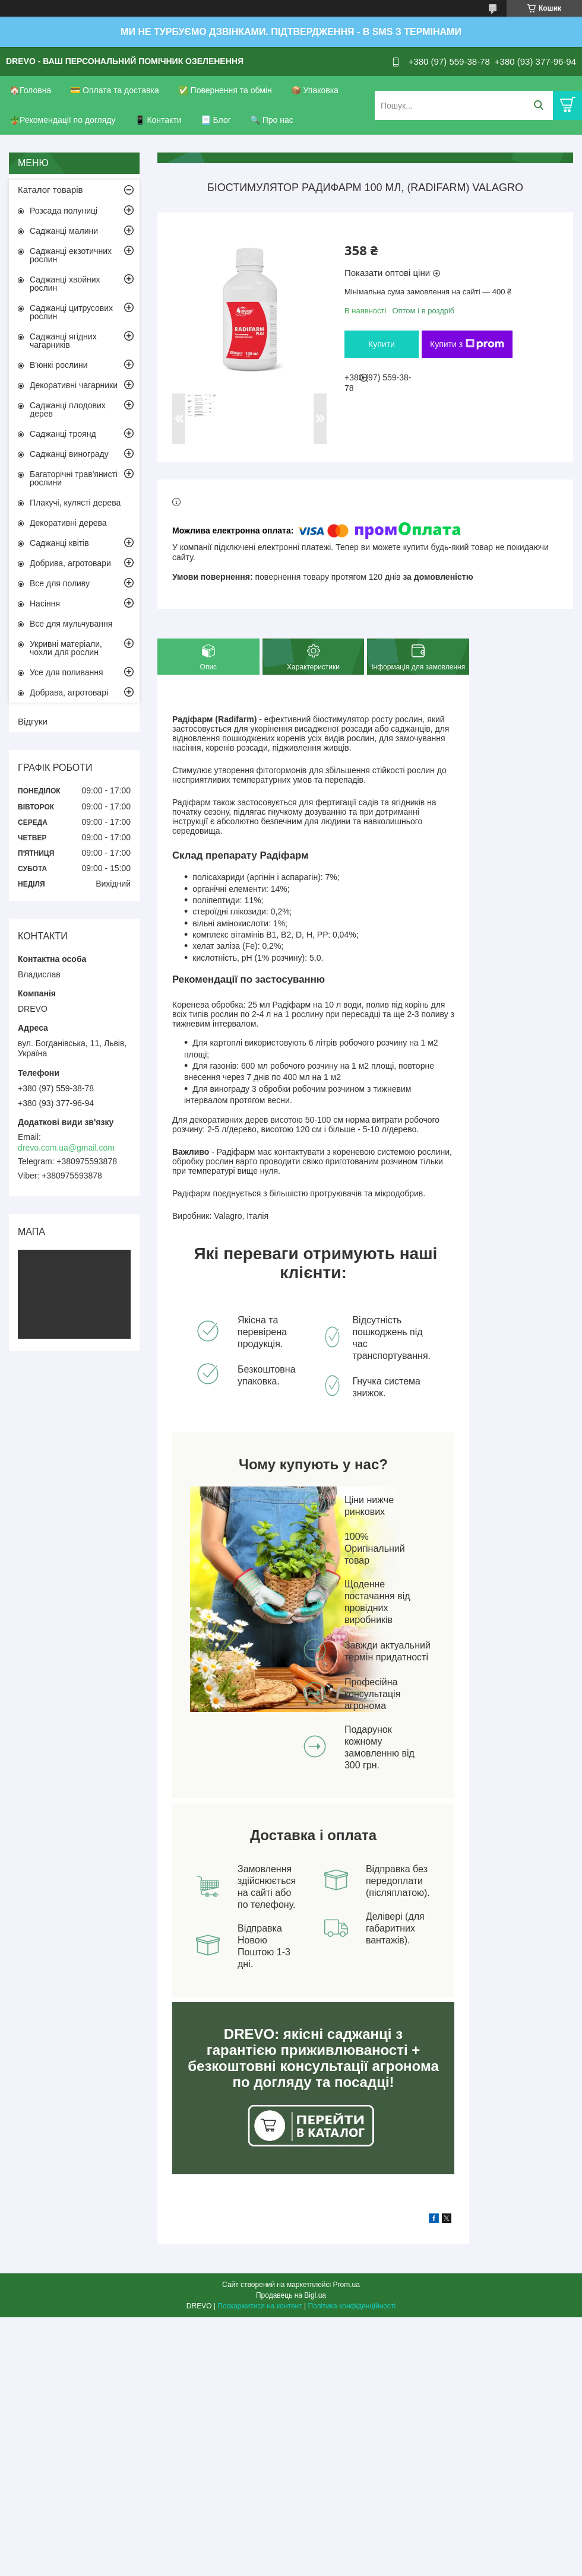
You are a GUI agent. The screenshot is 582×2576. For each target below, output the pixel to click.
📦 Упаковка (315, 90)
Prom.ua (346, 2284)
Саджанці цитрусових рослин (71, 312)
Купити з (467, 344)
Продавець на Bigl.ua (291, 2295)
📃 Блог (216, 120)
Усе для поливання (66, 672)
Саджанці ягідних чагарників (63, 341)
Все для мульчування (71, 623)
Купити (381, 344)
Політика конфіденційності (352, 2306)
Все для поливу (60, 583)
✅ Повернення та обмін (225, 90)
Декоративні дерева (68, 523)
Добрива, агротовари (70, 563)
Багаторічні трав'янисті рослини (74, 478)
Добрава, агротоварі (69, 692)
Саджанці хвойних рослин (65, 284)
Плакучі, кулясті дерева (75, 502)
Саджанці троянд (63, 434)
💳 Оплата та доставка (114, 90)
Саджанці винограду (69, 454)
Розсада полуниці (63, 210)
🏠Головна (30, 90)
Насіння (45, 603)
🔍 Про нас (271, 120)
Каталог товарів (50, 190)
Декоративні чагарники (74, 385)
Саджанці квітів (59, 543)
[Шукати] (538, 105)
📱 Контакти (158, 120)
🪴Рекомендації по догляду (63, 120)
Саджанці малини (64, 231)
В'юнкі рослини (58, 365)
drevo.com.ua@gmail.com (66, 1147)
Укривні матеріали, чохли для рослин (66, 648)
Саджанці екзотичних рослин (71, 255)
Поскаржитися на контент (259, 2306)
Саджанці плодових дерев (68, 409)
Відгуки (33, 721)
